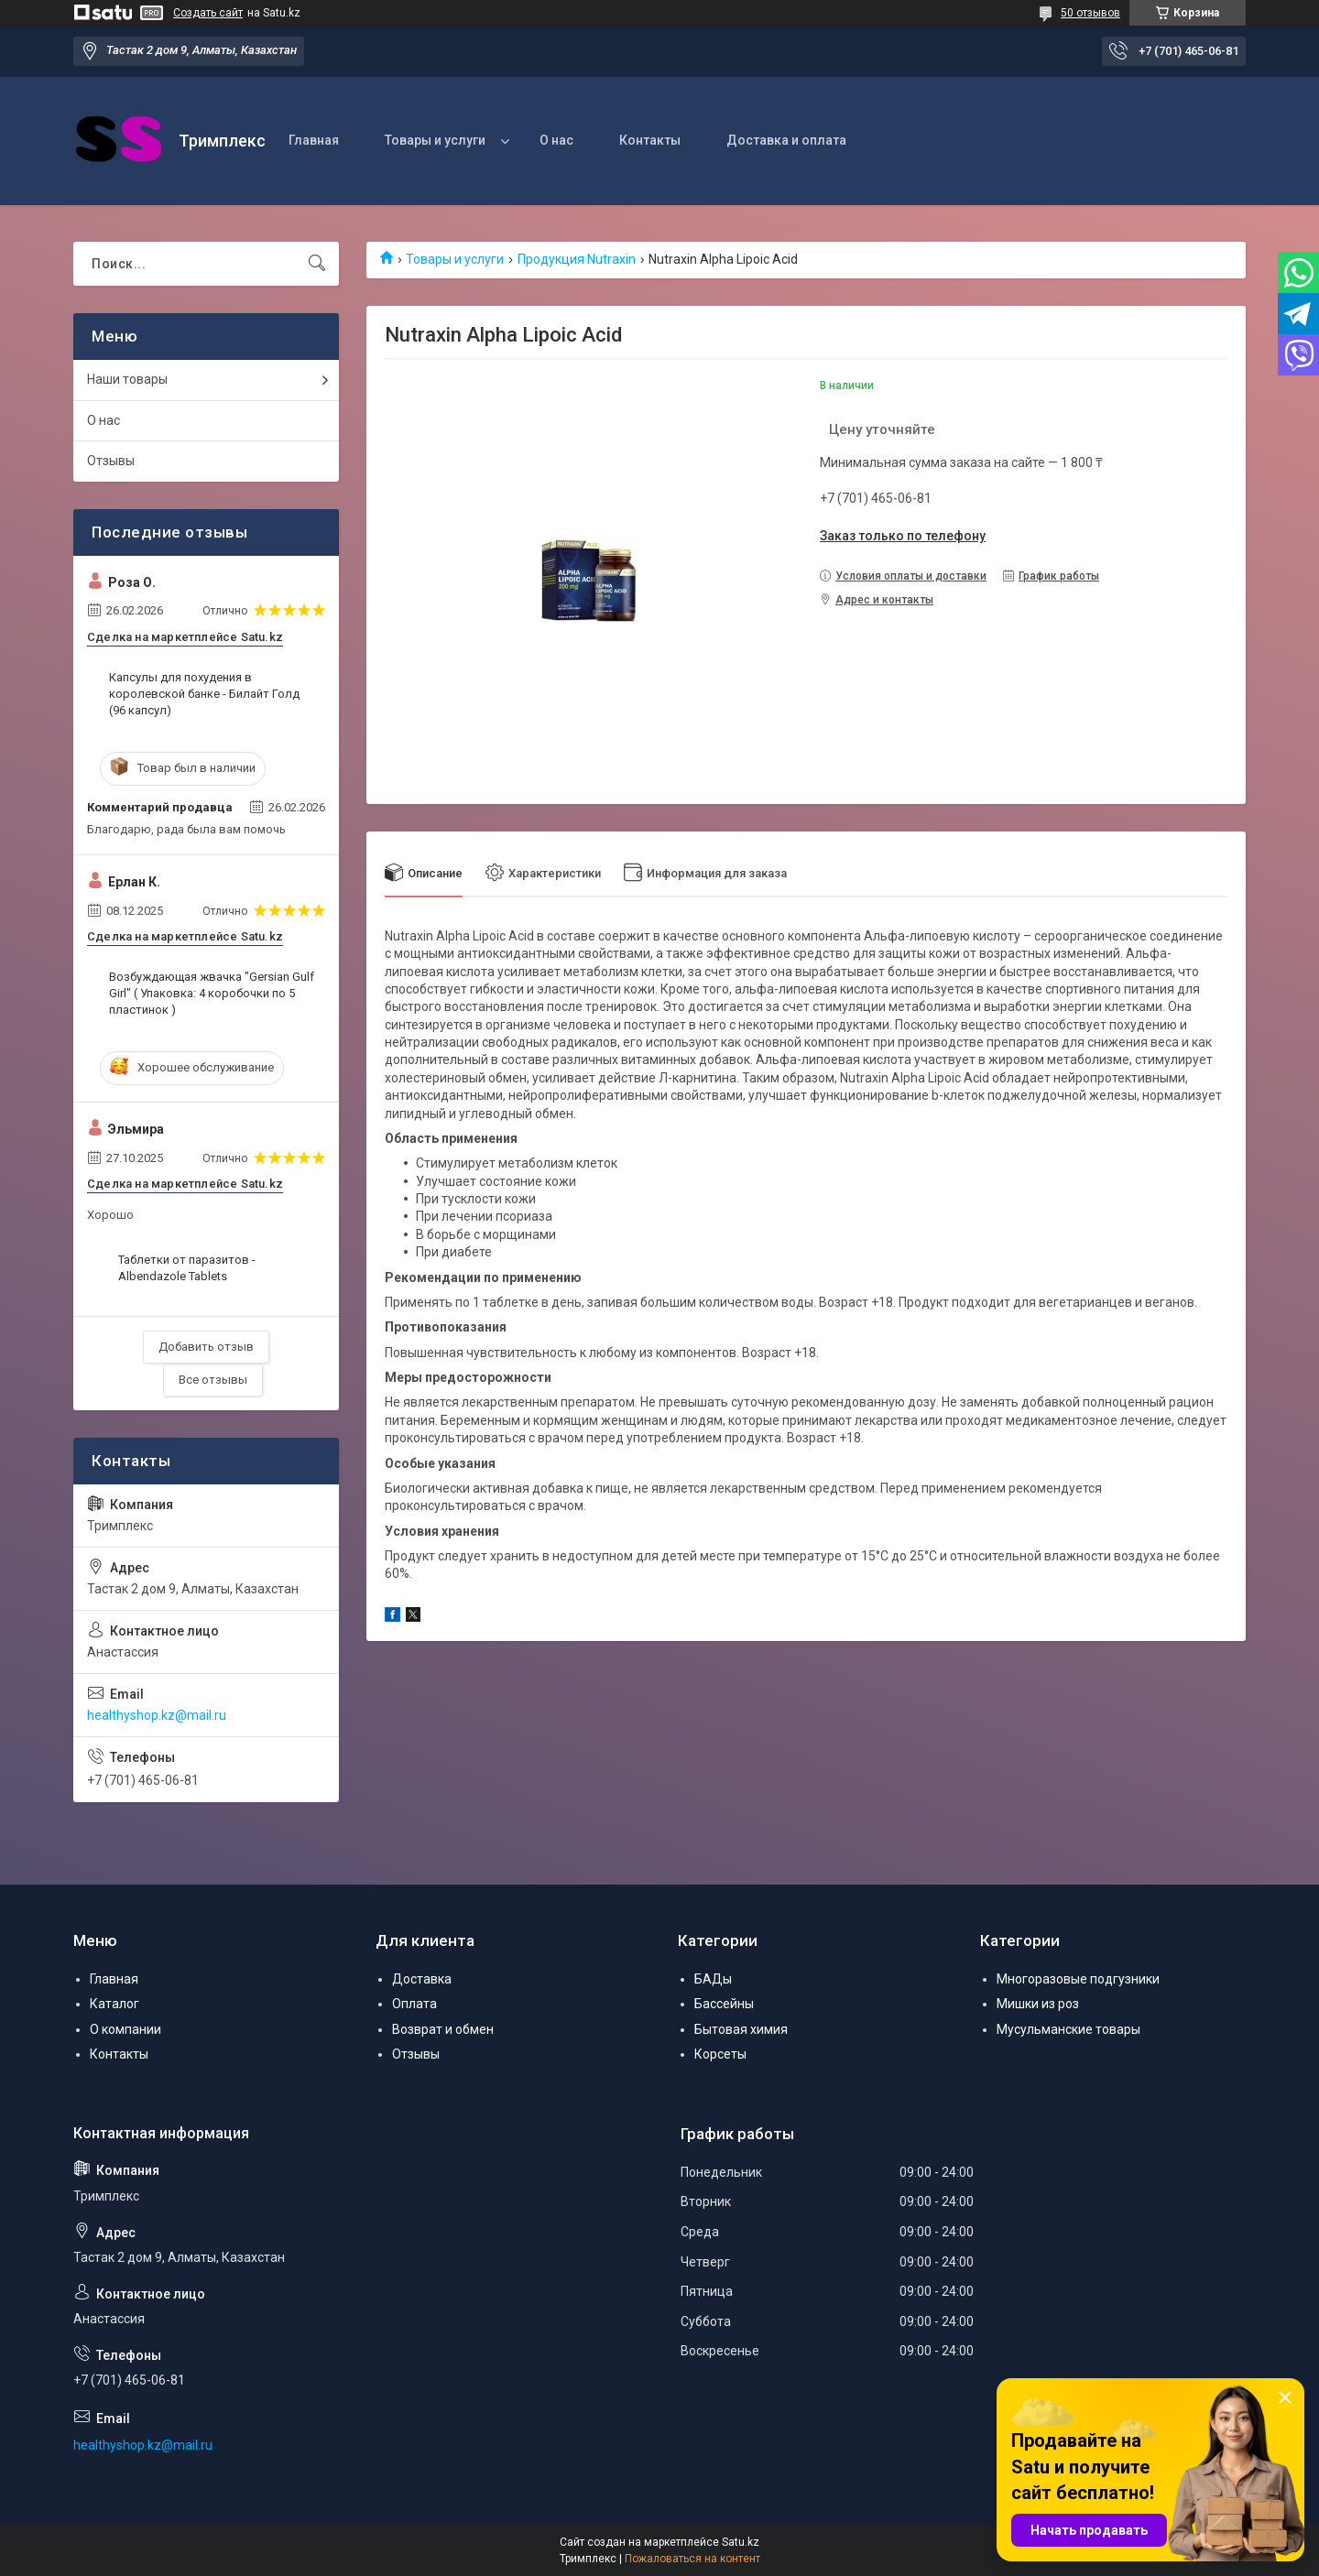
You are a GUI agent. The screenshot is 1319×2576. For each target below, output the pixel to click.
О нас (556, 140)
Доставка (422, 1979)
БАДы (713, 1979)
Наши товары (127, 379)
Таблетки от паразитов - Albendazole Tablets (187, 1268)
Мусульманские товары (1068, 2029)
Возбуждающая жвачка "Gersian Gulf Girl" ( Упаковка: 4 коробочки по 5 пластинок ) (211, 993)
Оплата (414, 2003)
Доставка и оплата (786, 140)
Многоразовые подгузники (1078, 1979)
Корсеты (720, 2054)
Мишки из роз (1038, 2003)
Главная (314, 140)
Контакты (650, 140)
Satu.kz (740, 2542)
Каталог (114, 2003)
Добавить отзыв (206, 1346)
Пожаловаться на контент (692, 2558)
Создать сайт (208, 12)
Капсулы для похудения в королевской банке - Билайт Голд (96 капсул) (204, 693)
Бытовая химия (741, 2029)
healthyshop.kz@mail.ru (156, 1715)
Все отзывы (213, 1379)
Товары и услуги (435, 140)
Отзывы (111, 460)
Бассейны (724, 2003)
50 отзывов (1090, 12)
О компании (125, 2029)
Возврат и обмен (443, 2029)
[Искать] (317, 264)
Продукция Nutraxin (577, 259)
